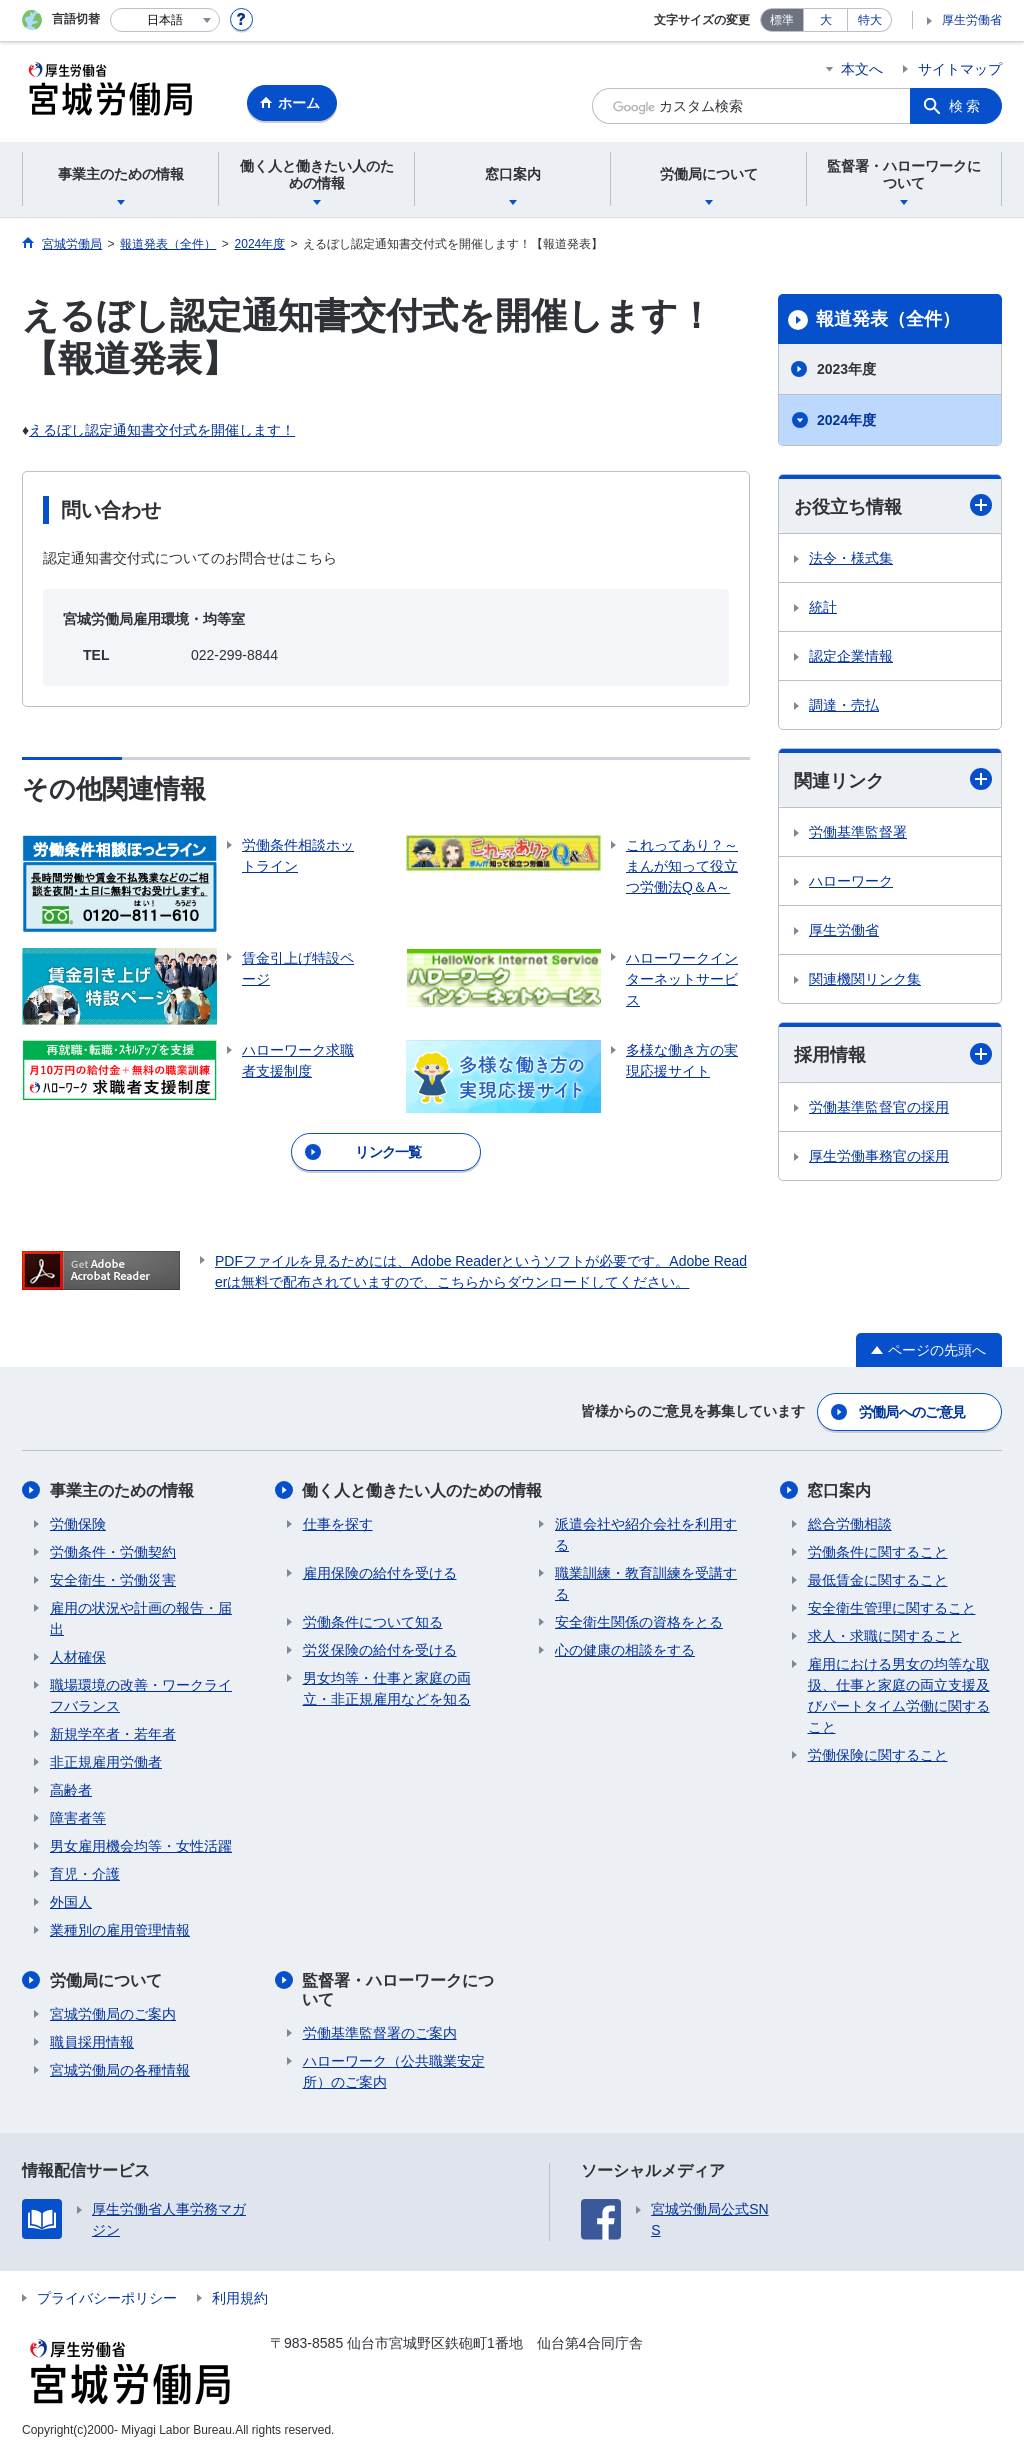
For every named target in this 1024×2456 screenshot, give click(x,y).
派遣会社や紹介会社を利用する (646, 1534)
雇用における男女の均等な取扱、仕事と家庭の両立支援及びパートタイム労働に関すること (899, 1695)
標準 (782, 20)
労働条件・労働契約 (113, 1552)
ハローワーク (851, 881)
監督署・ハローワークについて (399, 1990)
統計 (823, 607)
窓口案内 (840, 1490)
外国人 (71, 1902)
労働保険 (78, 1524)
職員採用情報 (92, 2042)
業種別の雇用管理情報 (120, 1930)
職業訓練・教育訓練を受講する (646, 1583)
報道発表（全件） (888, 319)
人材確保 (78, 1657)
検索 (966, 106)
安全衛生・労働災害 (113, 1580)
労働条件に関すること (878, 1552)
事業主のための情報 (122, 1490)
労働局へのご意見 (912, 1412)
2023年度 (846, 369)
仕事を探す (338, 1524)
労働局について (106, 1980)
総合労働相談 (850, 1524)
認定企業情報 (851, 656)
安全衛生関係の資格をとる (639, 1622)
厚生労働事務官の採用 (879, 1156)
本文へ (862, 69)
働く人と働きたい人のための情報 (423, 1490)
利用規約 (240, 2298)
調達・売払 (844, 705)
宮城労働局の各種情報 (120, 2070)
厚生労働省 (972, 20)
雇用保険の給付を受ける (380, 1573)
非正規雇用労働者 (106, 1762)
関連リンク (893, 779)
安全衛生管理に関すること (892, 1608)
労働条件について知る (373, 1622)
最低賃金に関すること (878, 1580)
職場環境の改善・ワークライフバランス (141, 1695)
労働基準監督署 (858, 832)
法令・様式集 (851, 558)
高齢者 (71, 1790)
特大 (870, 20)
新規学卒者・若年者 (113, 1734)
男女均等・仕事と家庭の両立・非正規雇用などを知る (387, 1688)
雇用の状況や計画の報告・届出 (141, 1618)
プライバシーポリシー (107, 2298)
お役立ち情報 (893, 505)
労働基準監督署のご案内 (380, 2033)
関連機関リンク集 (865, 979)
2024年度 (846, 420)
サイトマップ (960, 69)
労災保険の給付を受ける (380, 1650)
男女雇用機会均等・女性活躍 (141, 1846)
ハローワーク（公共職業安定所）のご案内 (394, 2071)
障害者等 (78, 1818)
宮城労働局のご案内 (113, 2014)
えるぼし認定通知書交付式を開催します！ (162, 430)
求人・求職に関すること (885, 1636)
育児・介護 (85, 1874)
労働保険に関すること (878, 1755)
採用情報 (893, 1054)
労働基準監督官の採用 (879, 1107)
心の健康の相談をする (625, 1650)
